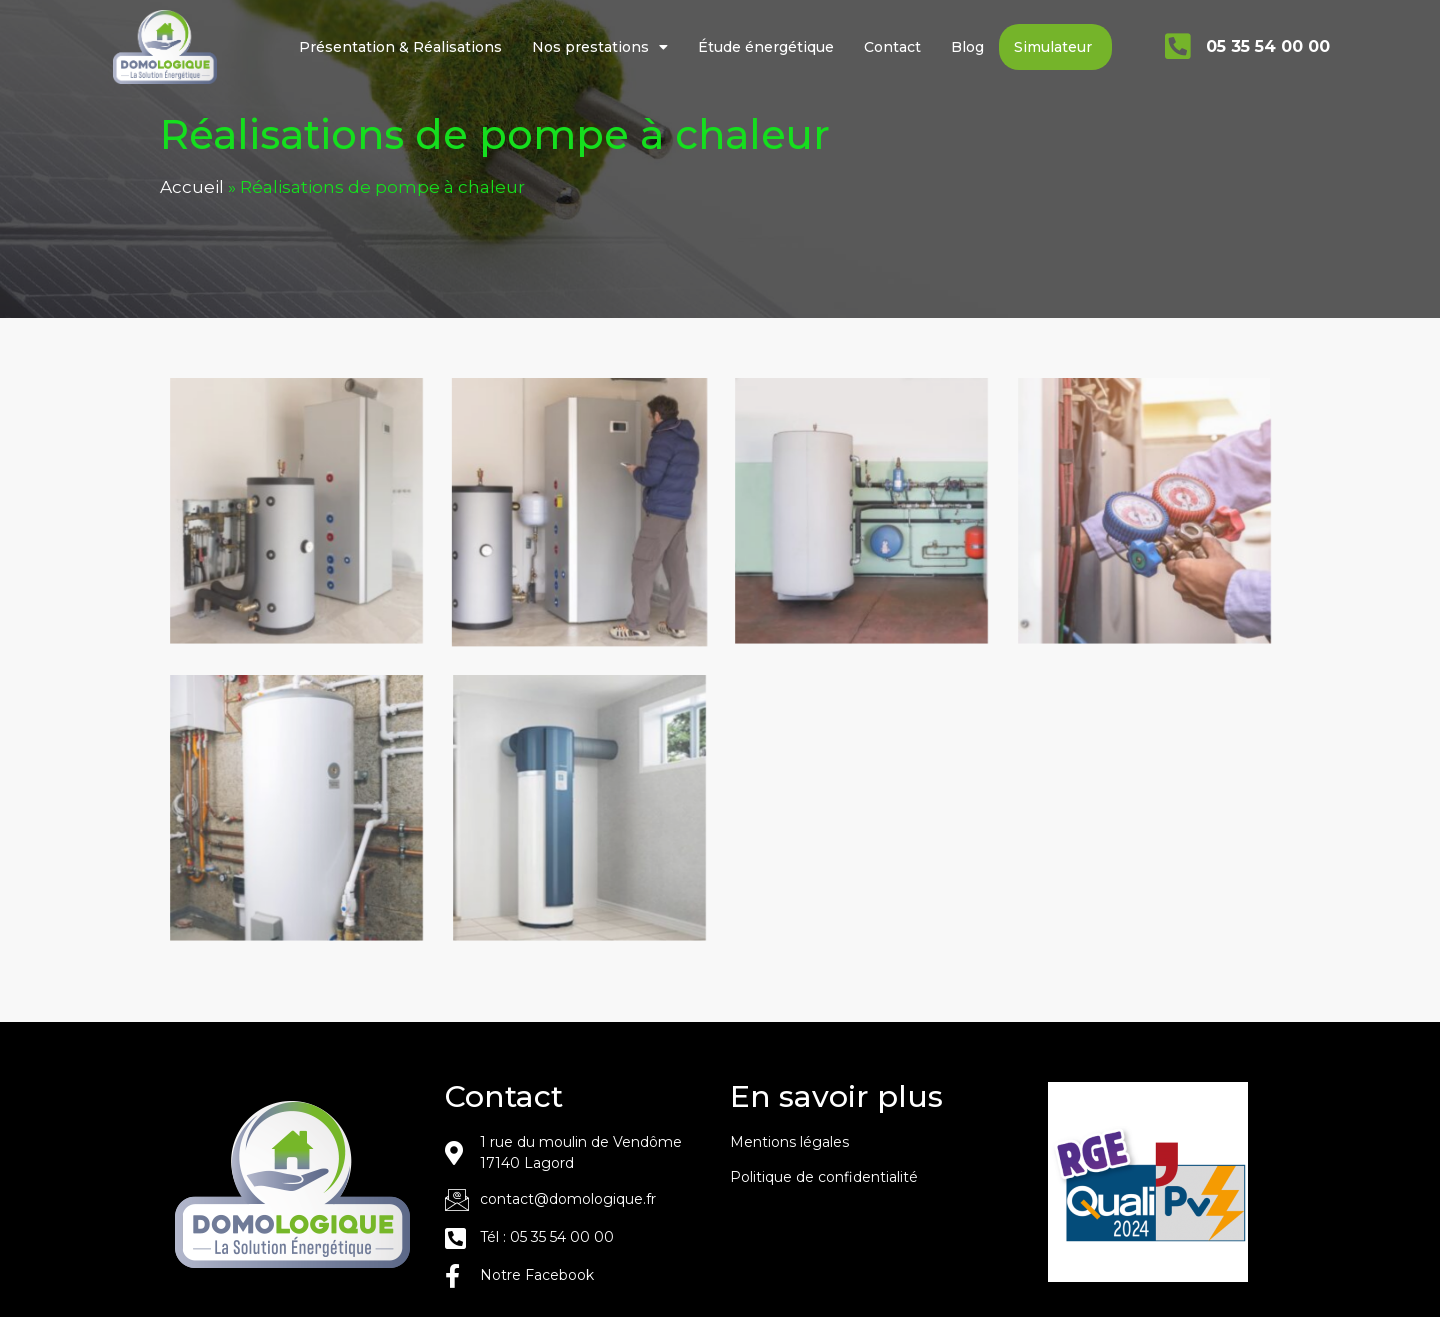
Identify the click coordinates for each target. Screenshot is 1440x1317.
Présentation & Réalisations (400, 47)
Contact (892, 47)
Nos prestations (600, 47)
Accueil (192, 215)
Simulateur (1053, 47)
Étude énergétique (766, 47)
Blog (967, 47)
